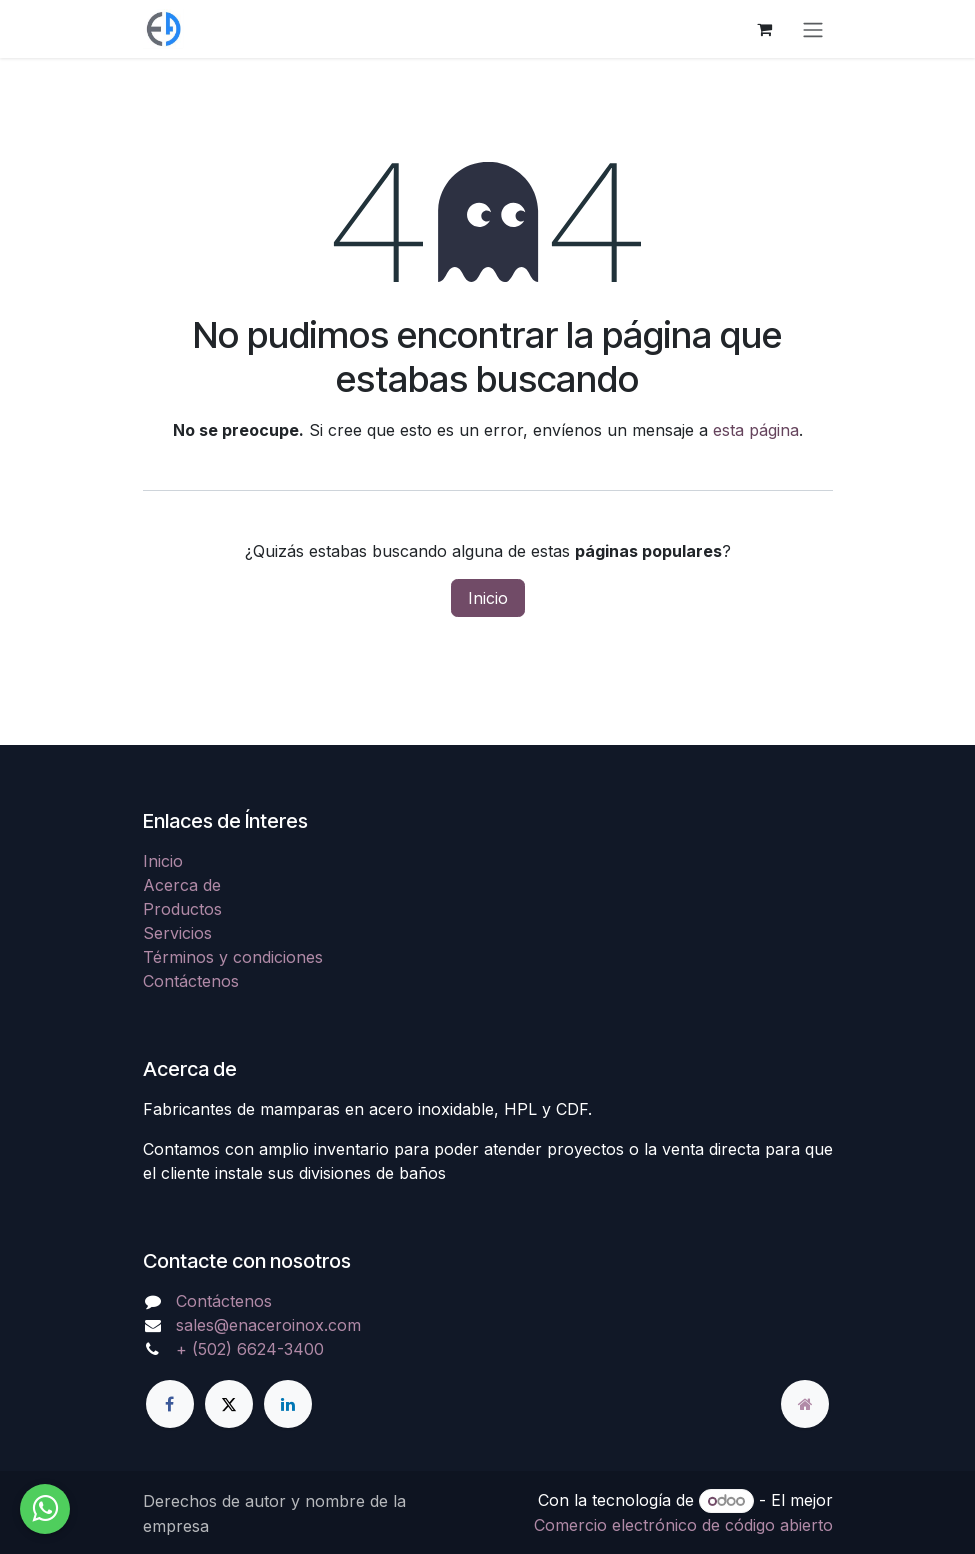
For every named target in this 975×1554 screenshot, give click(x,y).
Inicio (488, 598)
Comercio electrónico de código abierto (683, 1525)
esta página (756, 430)
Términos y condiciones (233, 957)
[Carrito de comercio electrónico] (765, 29)
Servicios (177, 933)
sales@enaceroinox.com (268, 1325)
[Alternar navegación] (813, 29)
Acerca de (182, 885)
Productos (182, 909)
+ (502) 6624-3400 (250, 1349)
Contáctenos (191, 981)
